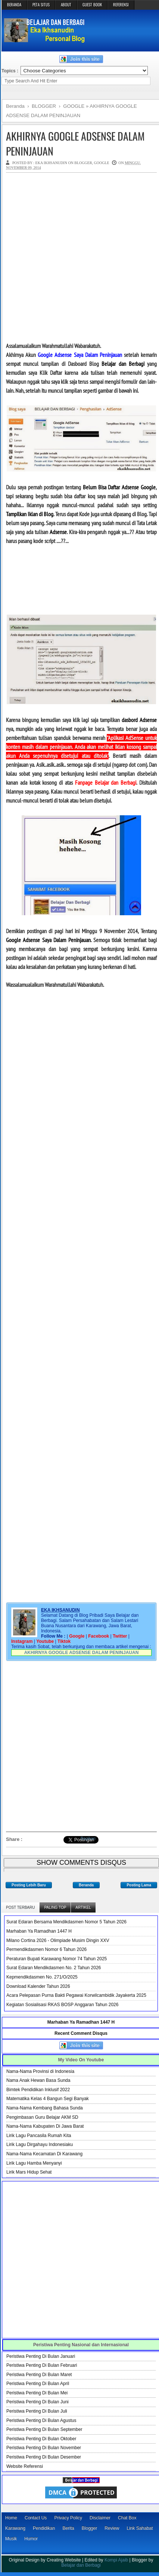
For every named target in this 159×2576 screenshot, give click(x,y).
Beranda (86, 1885)
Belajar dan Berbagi (80, 2565)
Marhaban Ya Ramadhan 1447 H (39, 1931)
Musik (11, 2538)
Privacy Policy (68, 2517)
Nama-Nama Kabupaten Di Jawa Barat (45, 2126)
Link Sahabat (140, 2528)
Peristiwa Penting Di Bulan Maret (39, 2374)
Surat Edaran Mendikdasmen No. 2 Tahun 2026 (53, 1967)
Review (112, 2528)
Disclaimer (100, 2517)
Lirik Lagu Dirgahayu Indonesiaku (39, 2144)
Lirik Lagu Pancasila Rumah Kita (38, 2135)
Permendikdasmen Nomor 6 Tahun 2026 (46, 1949)
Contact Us (36, 2517)
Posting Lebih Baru (29, 1885)
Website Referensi (24, 2466)
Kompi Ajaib (116, 2560)
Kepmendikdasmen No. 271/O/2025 (42, 1977)
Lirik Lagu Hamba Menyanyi (34, 2163)
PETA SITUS (41, 4)
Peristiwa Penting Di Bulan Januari (40, 2356)
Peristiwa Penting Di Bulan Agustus (41, 2420)
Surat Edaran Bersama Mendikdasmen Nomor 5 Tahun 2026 (66, 1921)
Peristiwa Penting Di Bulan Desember (43, 2457)
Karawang (15, 2528)
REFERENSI (121, 4)
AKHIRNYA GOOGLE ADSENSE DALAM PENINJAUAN (75, 143)
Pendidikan (44, 2528)
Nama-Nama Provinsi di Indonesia (40, 2071)
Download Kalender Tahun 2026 (38, 1986)
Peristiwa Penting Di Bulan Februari (41, 2365)
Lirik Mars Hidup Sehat (29, 2172)
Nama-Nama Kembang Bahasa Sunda (44, 2108)
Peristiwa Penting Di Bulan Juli (36, 2411)
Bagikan (88, 1838)
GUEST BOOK (92, 4)
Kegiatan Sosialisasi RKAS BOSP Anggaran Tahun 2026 (62, 2004)
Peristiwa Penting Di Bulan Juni (37, 2401)
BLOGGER (83, 163)
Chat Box (127, 2517)
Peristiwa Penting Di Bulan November (43, 2447)
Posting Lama (139, 1885)
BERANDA (14, 4)
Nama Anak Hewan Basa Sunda (38, 2080)
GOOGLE (101, 163)
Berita (68, 2528)
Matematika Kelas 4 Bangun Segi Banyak (47, 2098)
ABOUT (66, 4)
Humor (31, 2538)
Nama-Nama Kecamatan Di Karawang (44, 2153)
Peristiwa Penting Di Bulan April (37, 2383)
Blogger (89, 2528)
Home (11, 2517)
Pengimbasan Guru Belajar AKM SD (42, 2117)
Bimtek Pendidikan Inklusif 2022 (38, 2089)
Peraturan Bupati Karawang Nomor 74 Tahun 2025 (56, 1958)
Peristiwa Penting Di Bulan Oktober (41, 2438)
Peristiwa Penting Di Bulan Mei (37, 2392)
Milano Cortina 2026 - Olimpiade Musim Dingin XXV (57, 1940)
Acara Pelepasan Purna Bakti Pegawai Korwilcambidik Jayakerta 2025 (76, 1995)
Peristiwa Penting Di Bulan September (44, 2429)
